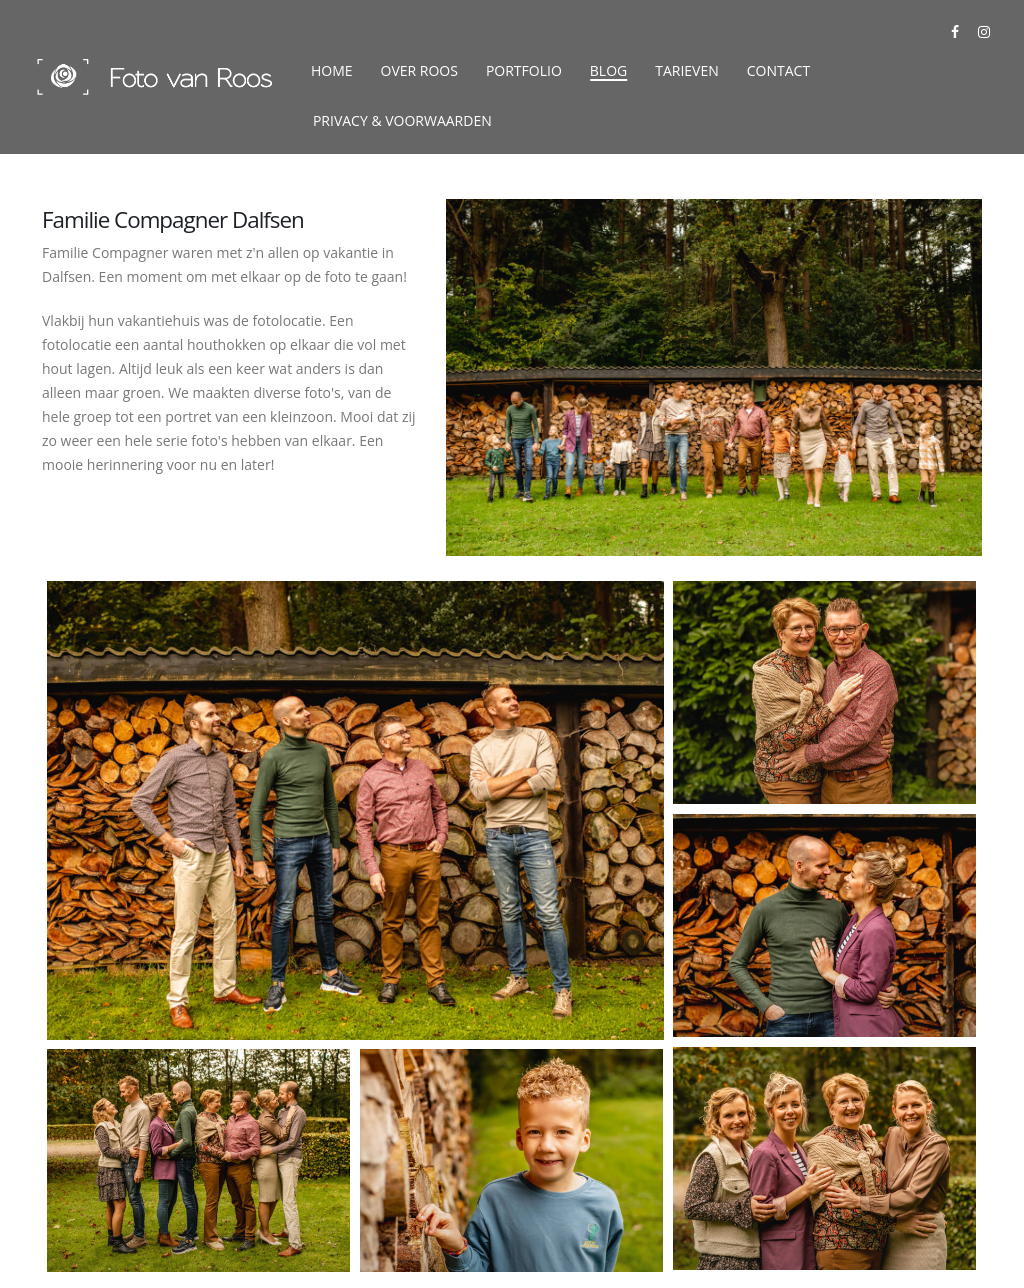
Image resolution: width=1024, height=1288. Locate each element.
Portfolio (524, 70)
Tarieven (687, 70)
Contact (778, 70)
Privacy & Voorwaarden (402, 120)
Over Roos (419, 70)
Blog (608, 70)
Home (332, 70)
